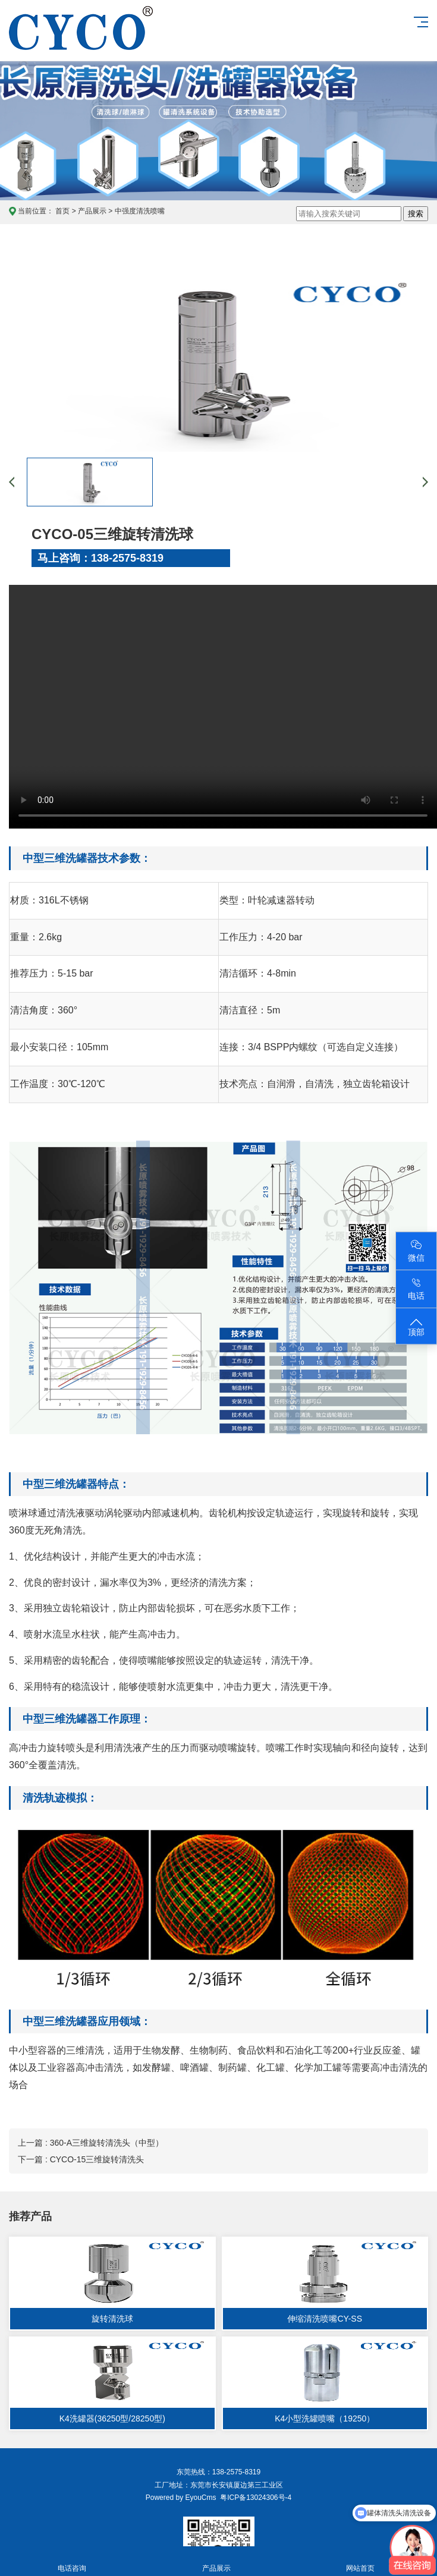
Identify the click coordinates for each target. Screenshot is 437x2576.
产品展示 (92, 211)
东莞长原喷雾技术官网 (81, 39)
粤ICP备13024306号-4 (253, 2497)
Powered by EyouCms (181, 2497)
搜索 (415, 213)
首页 (62, 211)
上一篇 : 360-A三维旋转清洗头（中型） (91, 2142)
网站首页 (360, 2561)
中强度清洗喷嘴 (140, 211)
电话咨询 (72, 2561)
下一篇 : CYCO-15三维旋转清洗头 (81, 2159)
